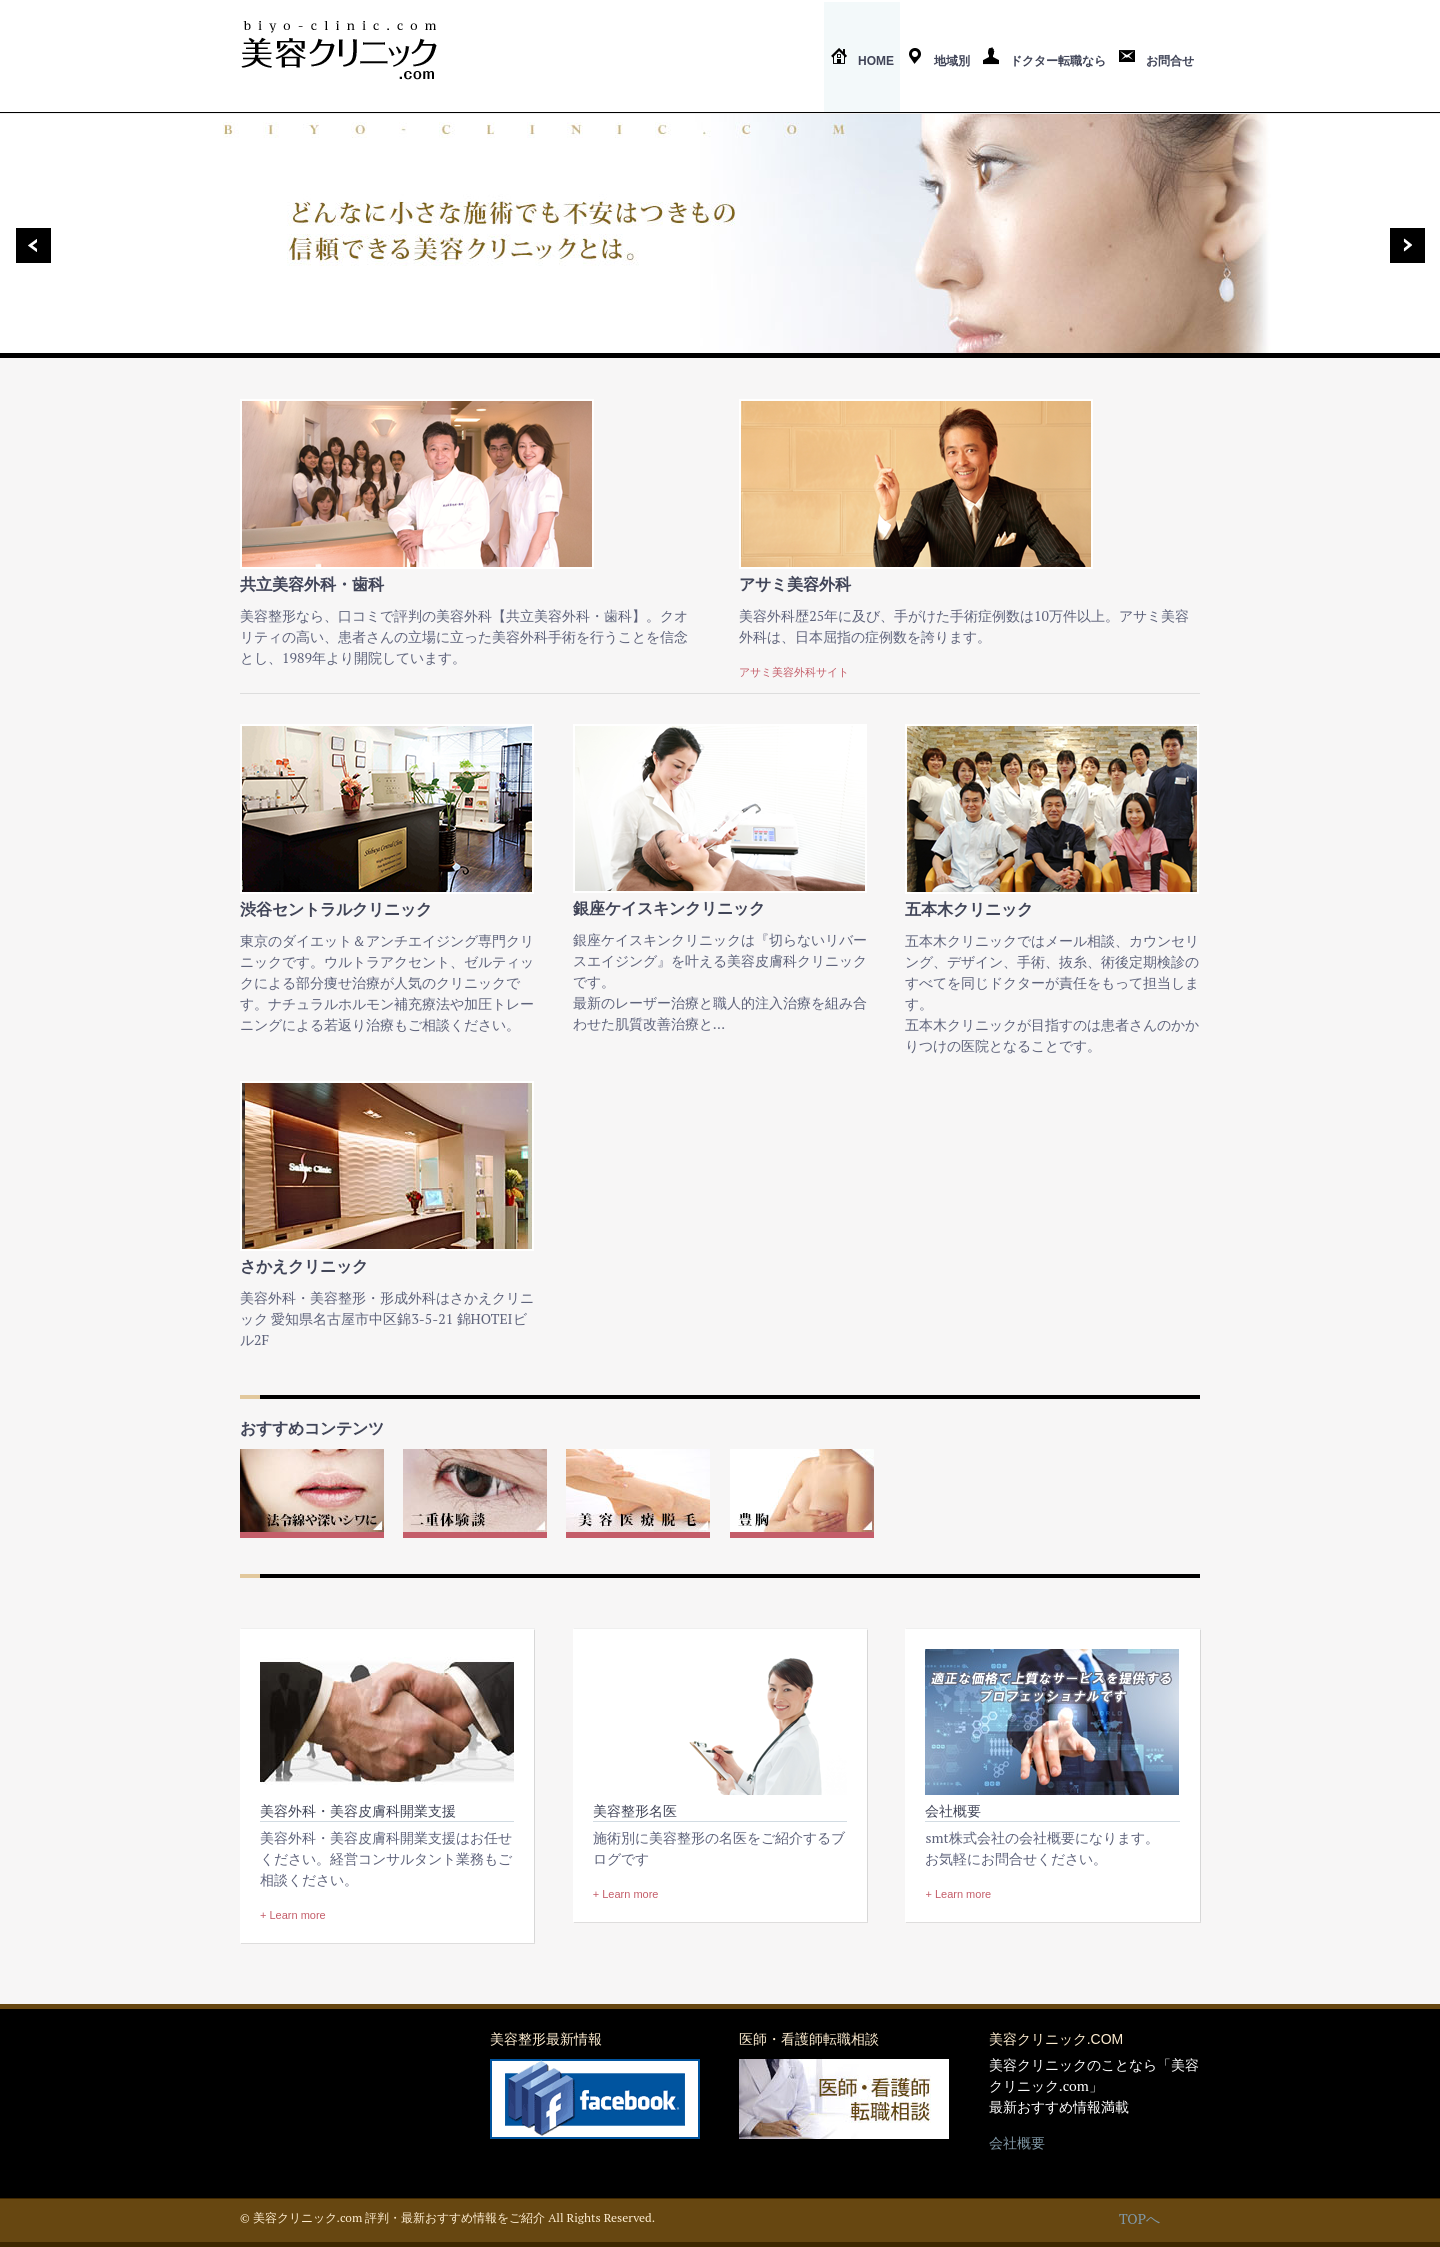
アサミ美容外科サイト (794, 672)
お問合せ (1156, 61)
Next (1414, 245)
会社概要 (1017, 2142)
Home (862, 61)
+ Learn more (293, 1915)
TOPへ (1139, 2218)
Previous (26, 245)
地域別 (938, 61)
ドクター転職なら (1044, 61)
